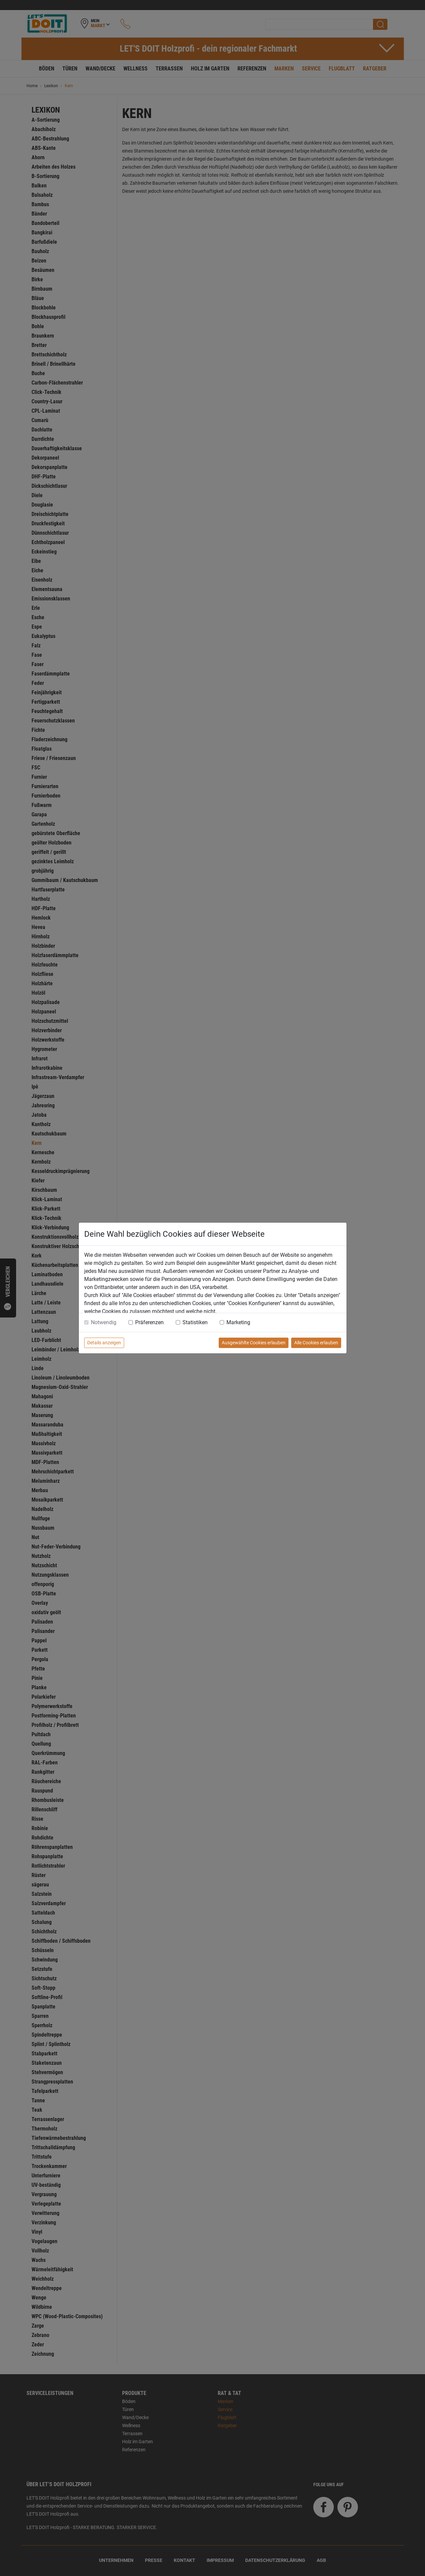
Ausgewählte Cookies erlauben (253, 1342)
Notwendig (103, 1322)
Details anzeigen (104, 1342)
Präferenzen (149, 1322)
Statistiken (195, 1322)
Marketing (238, 1322)
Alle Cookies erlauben (316, 1342)
